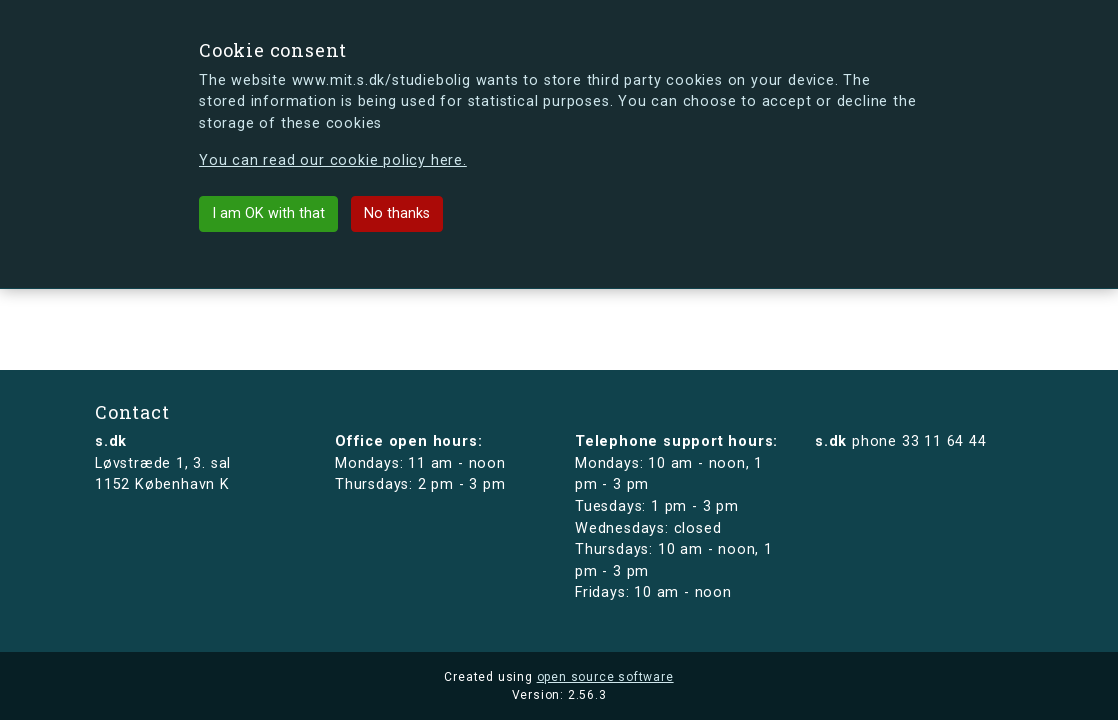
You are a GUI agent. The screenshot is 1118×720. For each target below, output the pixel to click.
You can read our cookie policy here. (333, 160)
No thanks (397, 213)
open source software (605, 677)
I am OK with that (268, 213)
